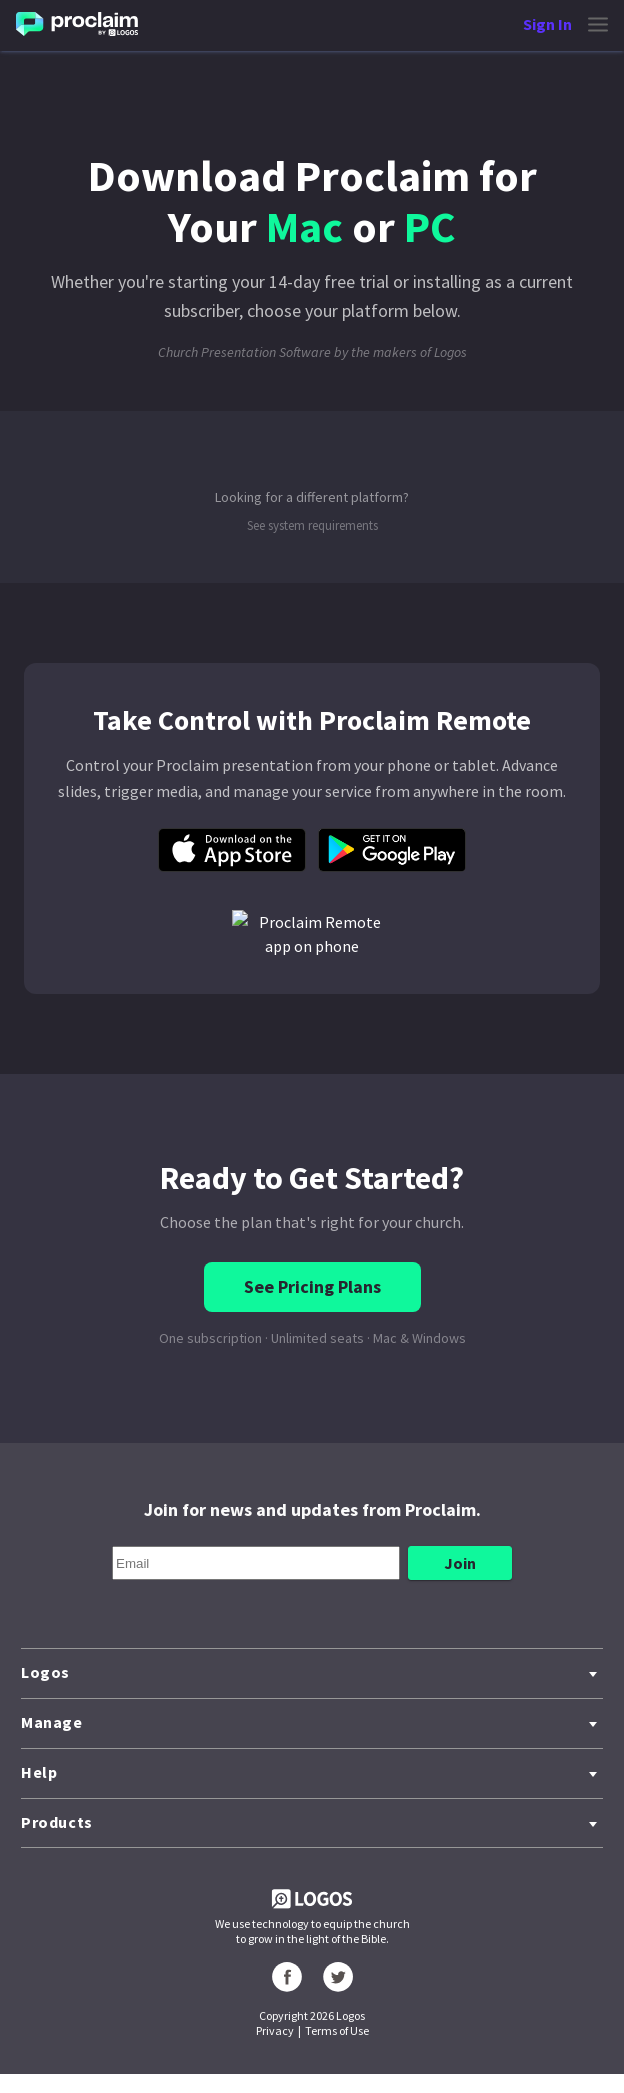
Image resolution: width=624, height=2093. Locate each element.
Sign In (547, 24)
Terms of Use (337, 2030)
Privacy (275, 2030)
